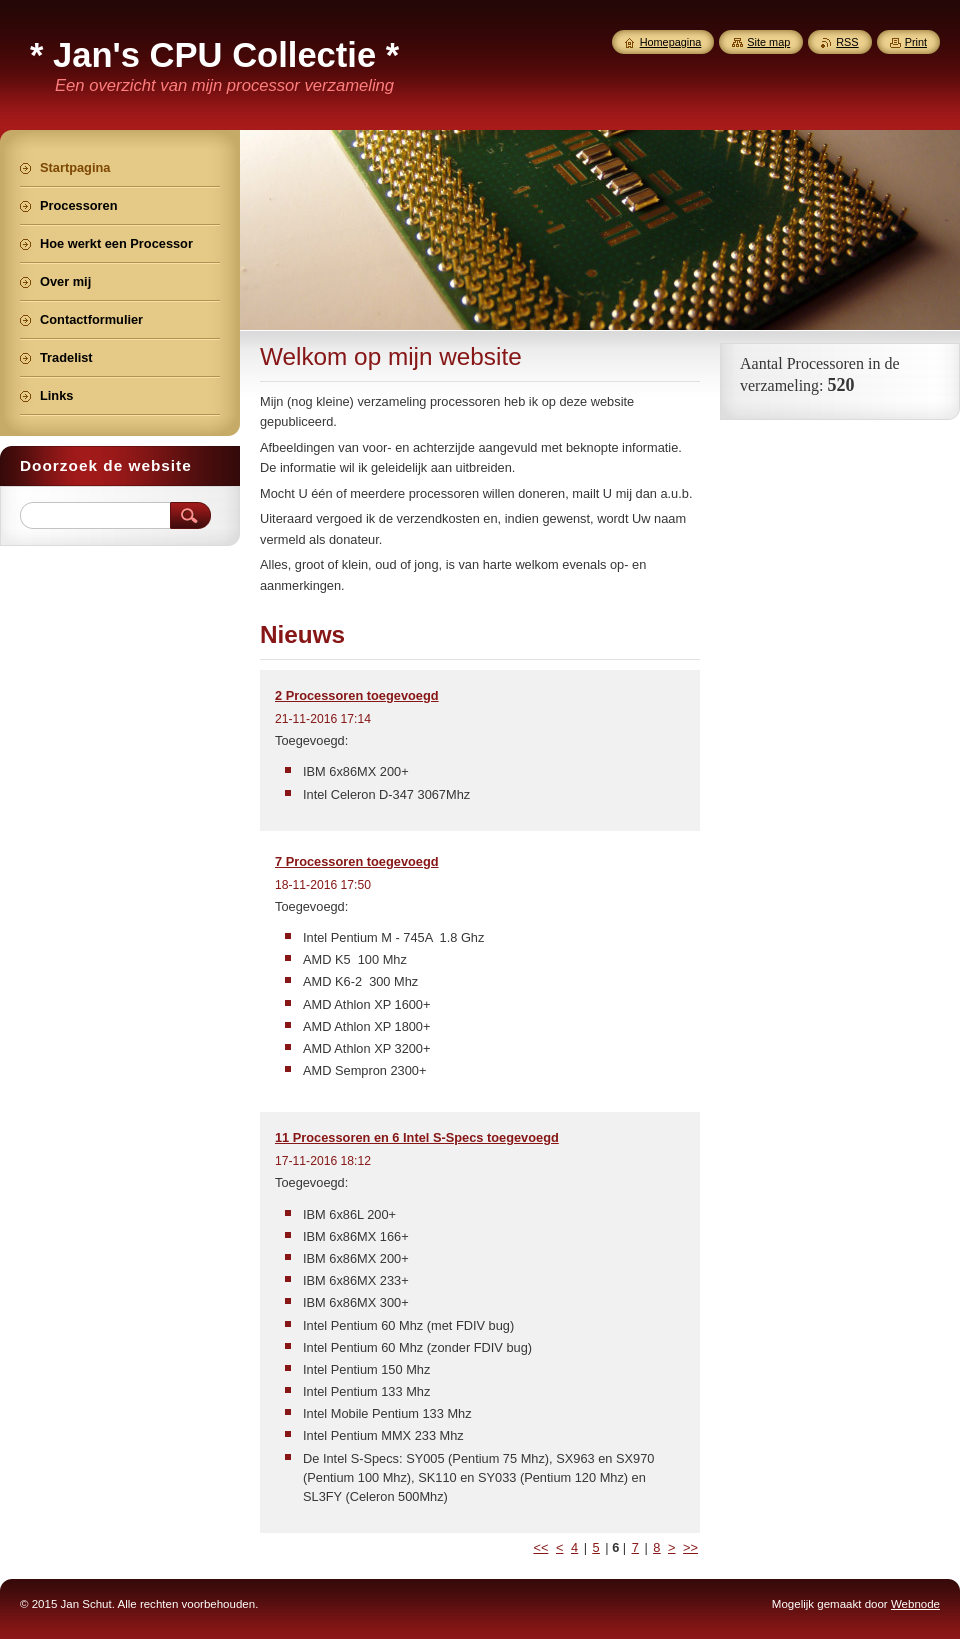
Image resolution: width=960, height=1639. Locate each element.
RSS (847, 42)
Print (916, 42)
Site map (768, 42)
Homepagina (671, 42)
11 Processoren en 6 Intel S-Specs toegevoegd (417, 1137)
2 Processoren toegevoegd (357, 695)
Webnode (915, 1604)
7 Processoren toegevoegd (357, 861)
